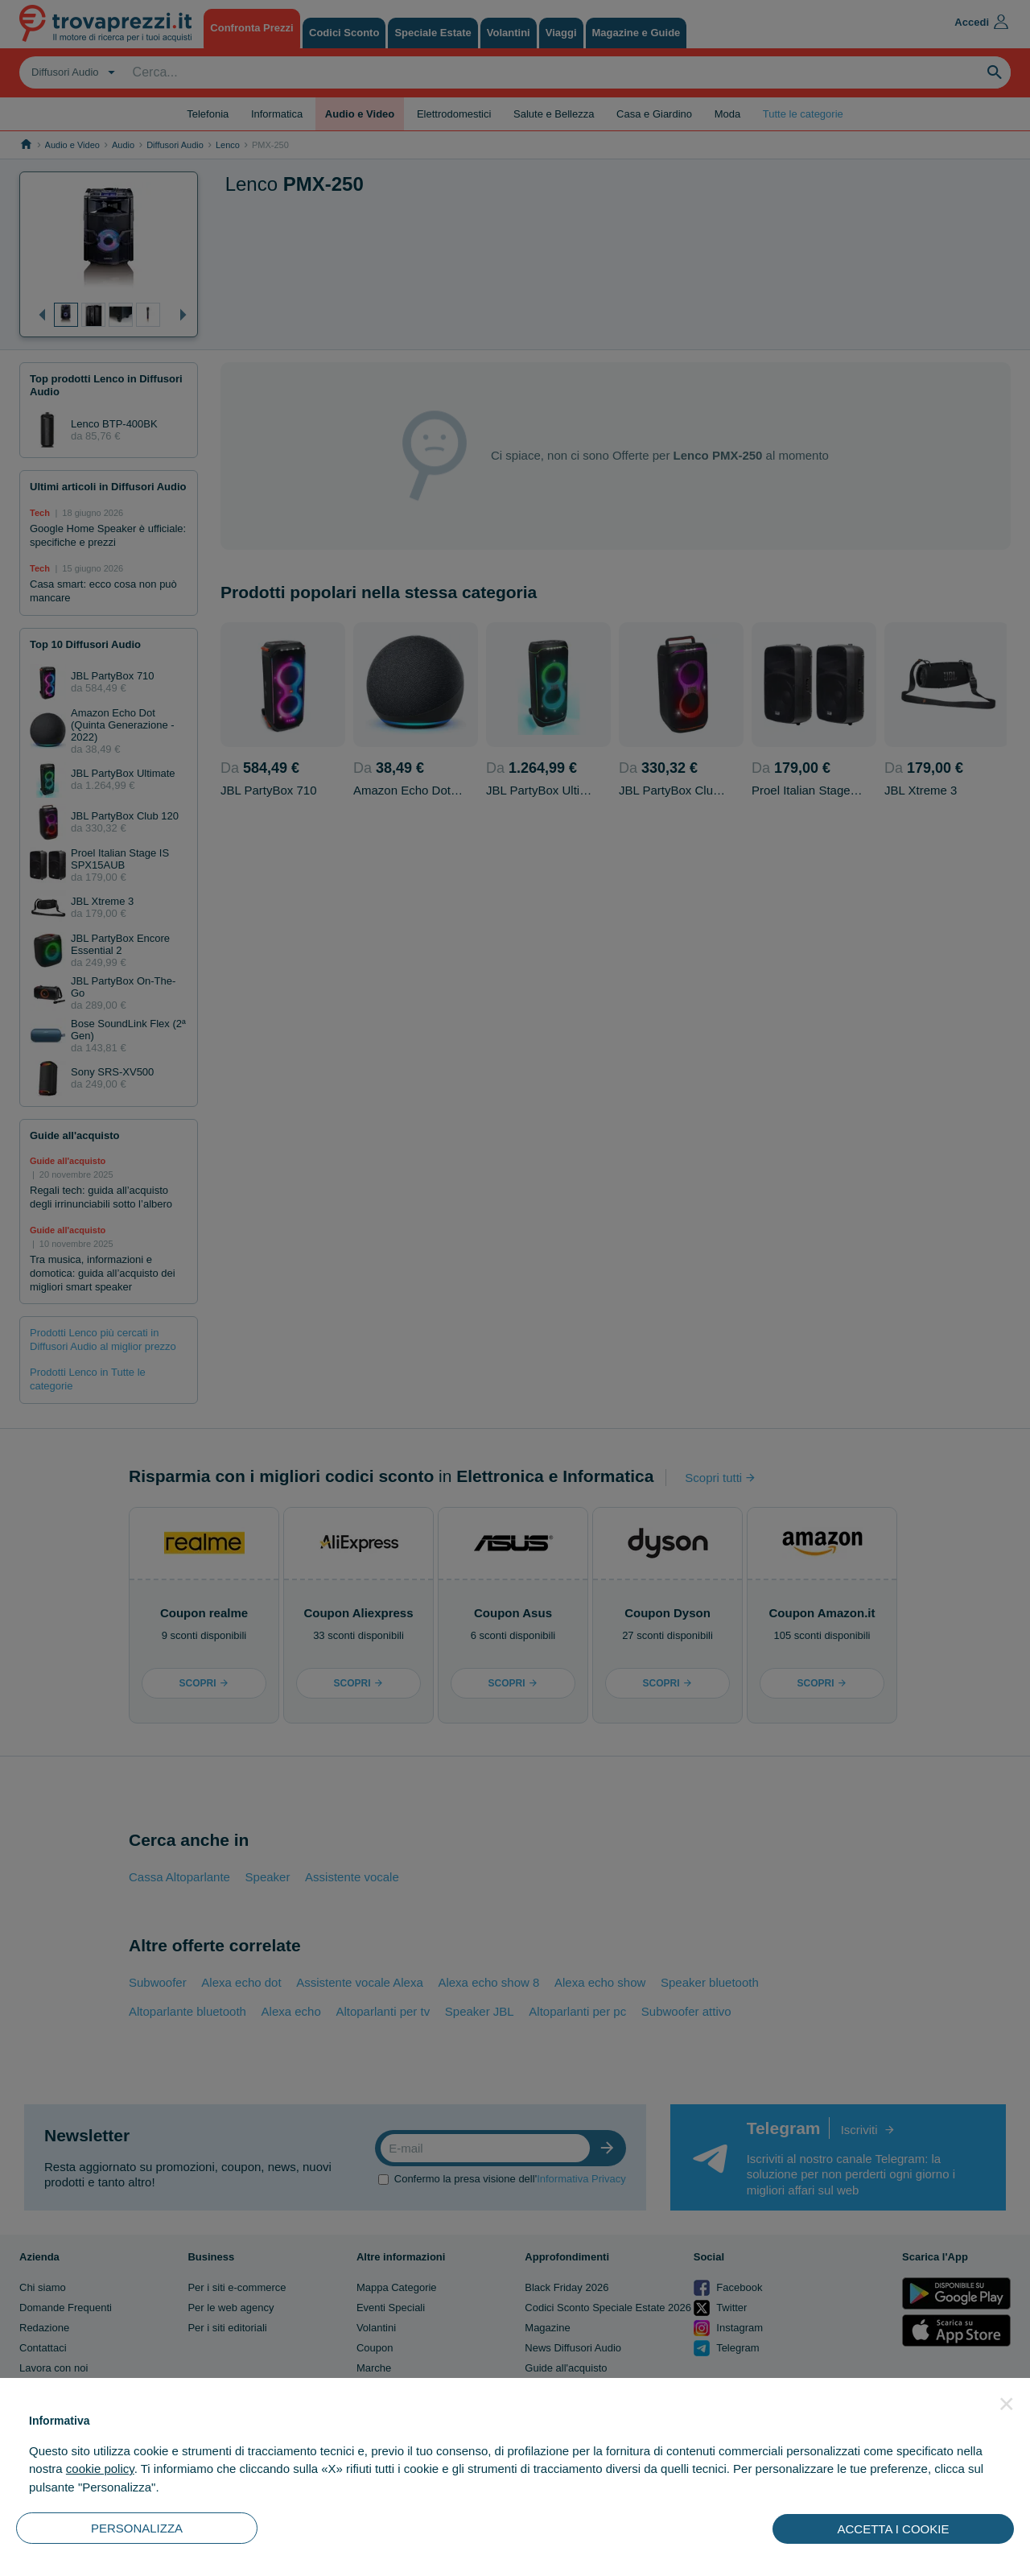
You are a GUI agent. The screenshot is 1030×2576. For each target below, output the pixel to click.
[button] (1007, 2403)
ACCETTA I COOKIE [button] (894, 2529)
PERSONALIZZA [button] (137, 2528)
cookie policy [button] (100, 2468)
